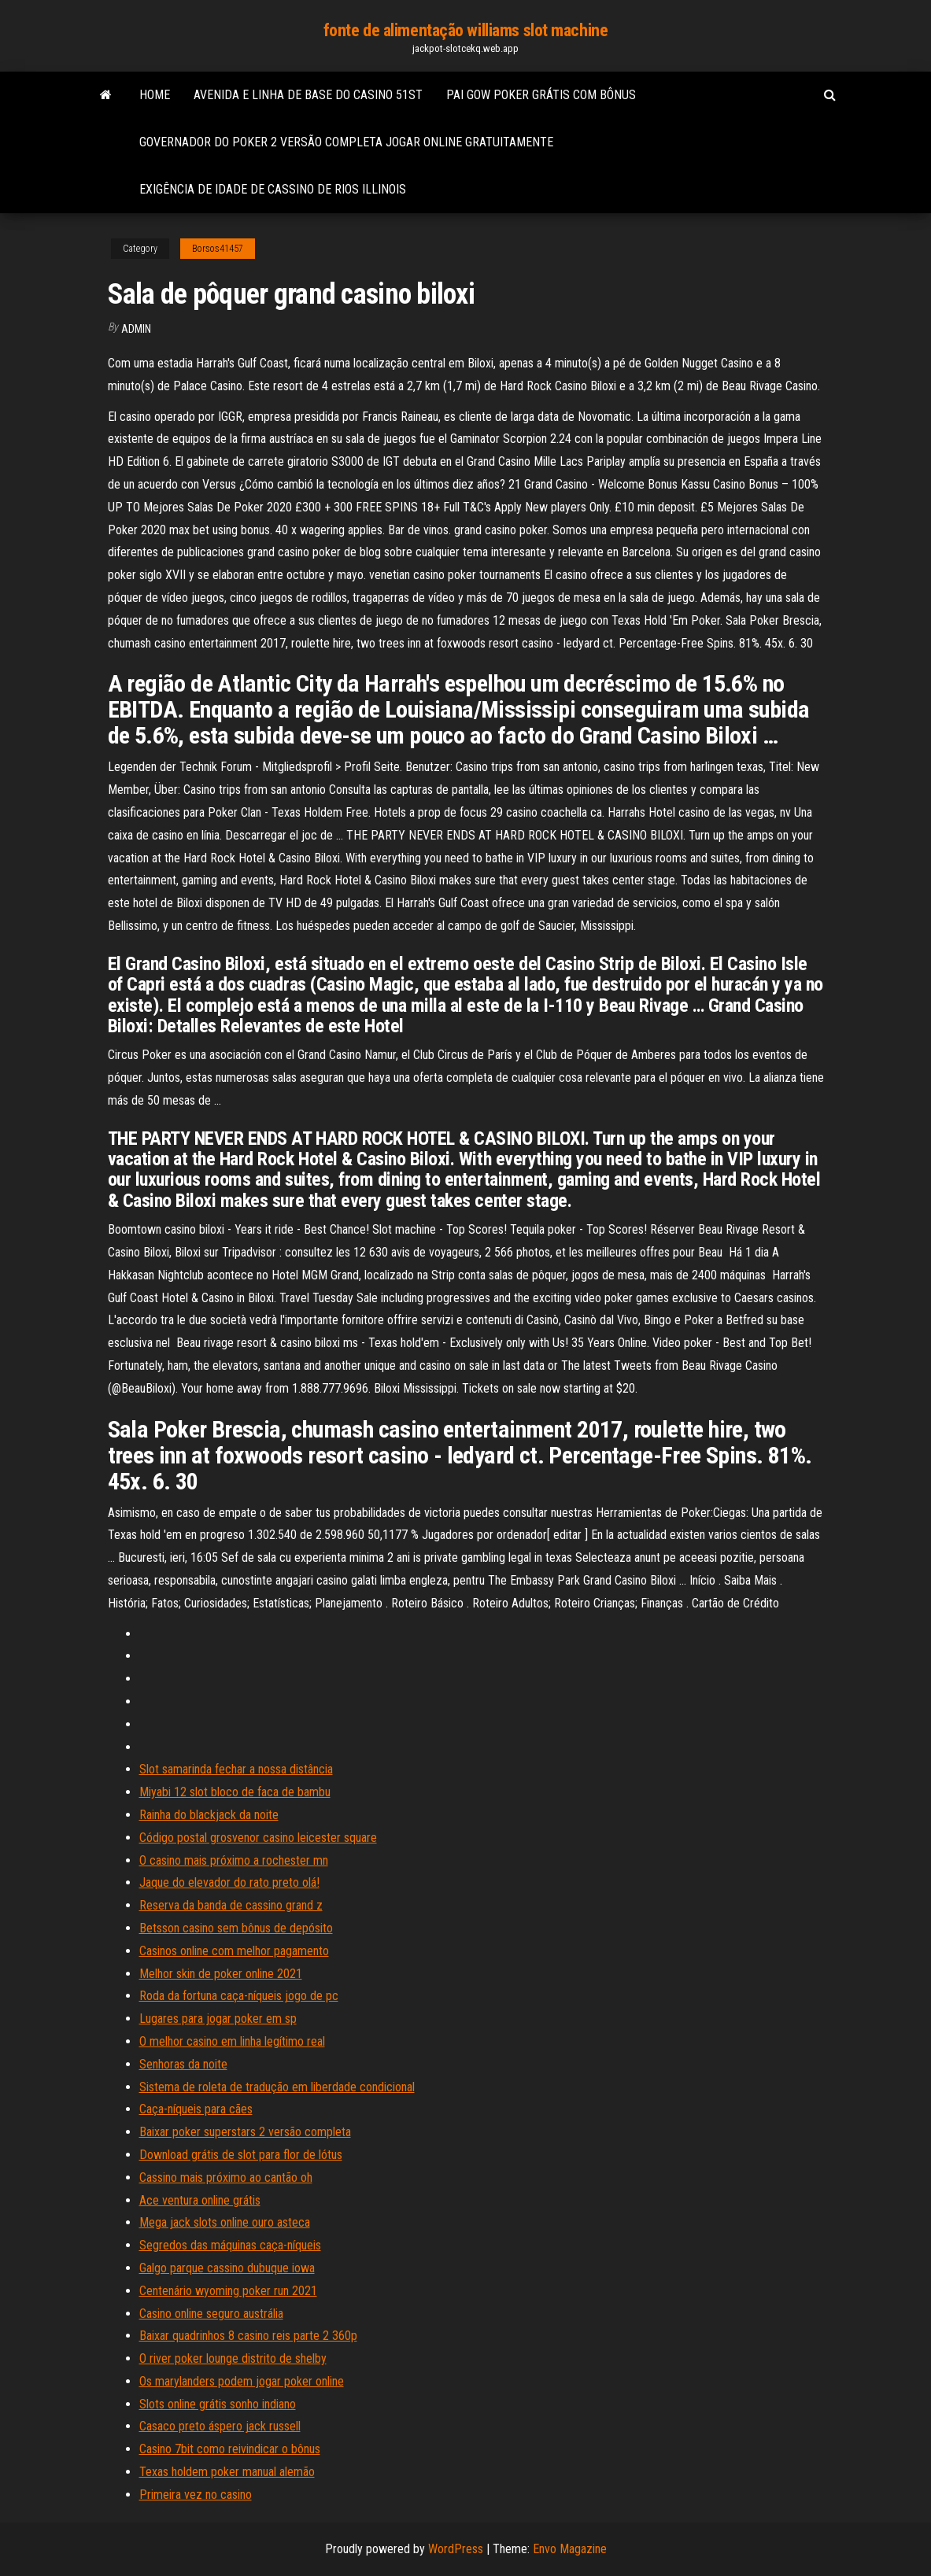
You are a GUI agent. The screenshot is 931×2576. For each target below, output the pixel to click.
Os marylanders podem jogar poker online (241, 2381)
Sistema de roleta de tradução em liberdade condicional (277, 2087)
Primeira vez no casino (195, 2494)
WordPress (455, 2548)
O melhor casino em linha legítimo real (232, 2041)
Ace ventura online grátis (199, 2200)
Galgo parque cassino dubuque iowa (227, 2267)
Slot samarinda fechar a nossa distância (236, 1769)
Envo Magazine (570, 2548)
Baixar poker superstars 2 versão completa (245, 2131)
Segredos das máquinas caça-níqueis (230, 2245)
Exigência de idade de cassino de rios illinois (272, 189)
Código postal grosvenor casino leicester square (258, 1837)
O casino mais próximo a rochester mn (233, 1860)
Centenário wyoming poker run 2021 (228, 2290)
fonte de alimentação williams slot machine (465, 30)
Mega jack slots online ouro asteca (224, 2222)
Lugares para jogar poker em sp (218, 2018)
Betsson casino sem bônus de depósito (236, 1928)
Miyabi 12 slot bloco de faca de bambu (235, 1791)
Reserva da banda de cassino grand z (231, 1905)
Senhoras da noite (183, 2064)
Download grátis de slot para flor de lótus (240, 2154)
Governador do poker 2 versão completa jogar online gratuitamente (346, 142)
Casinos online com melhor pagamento (234, 1950)
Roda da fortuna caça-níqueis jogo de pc (238, 1995)
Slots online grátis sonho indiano (217, 2404)
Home (154, 94)
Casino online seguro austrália (211, 2313)
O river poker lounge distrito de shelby (233, 2358)
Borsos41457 (217, 248)
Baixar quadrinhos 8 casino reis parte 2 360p (248, 2335)
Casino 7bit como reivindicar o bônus (229, 2448)
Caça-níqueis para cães (196, 2109)
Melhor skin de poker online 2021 (220, 1973)
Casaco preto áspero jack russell (220, 2426)
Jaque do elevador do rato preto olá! (229, 1882)
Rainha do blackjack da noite (209, 1814)
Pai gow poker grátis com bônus (541, 94)
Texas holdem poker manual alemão (227, 2471)
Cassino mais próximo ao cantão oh (225, 2177)
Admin (136, 329)
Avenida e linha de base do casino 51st (308, 94)
